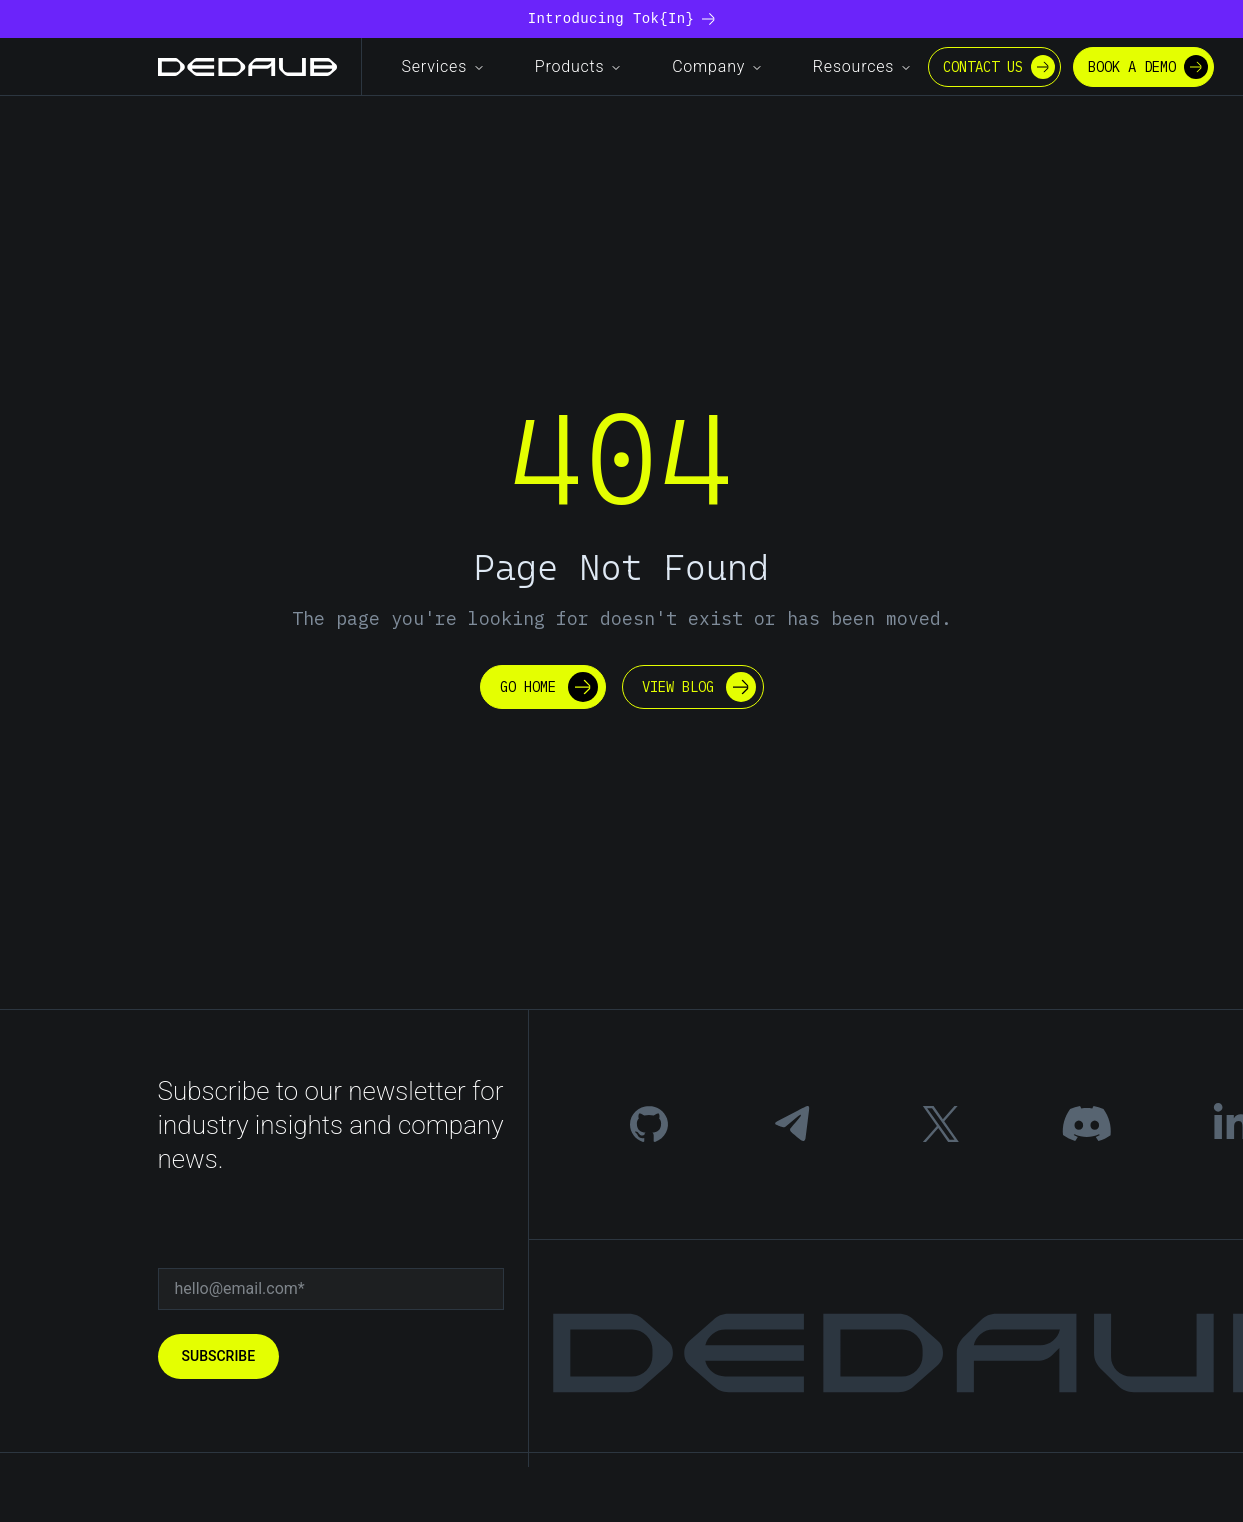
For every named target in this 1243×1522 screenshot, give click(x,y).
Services (444, 66)
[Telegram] (794, 1124)
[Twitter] (940, 1124)
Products (579, 66)
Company (717, 66)
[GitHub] (649, 1124)
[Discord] (1086, 1124)
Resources (862, 66)
